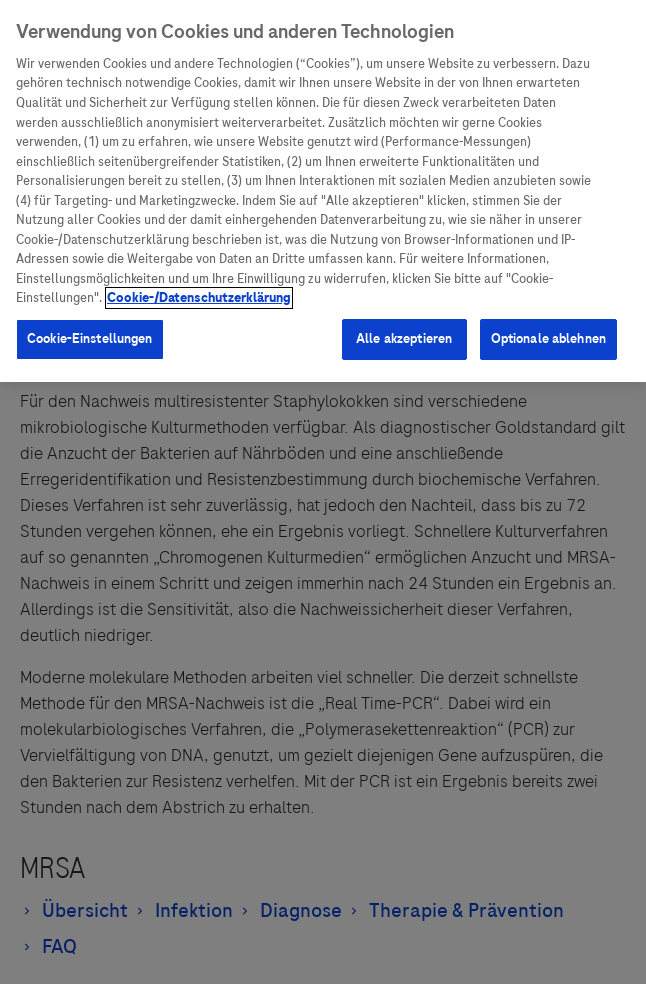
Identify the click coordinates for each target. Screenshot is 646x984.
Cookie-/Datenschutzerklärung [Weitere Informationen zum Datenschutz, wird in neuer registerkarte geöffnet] (199, 298)
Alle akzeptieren (404, 339)
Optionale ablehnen (548, 339)
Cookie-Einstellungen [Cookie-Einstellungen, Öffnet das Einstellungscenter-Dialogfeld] (90, 339)
